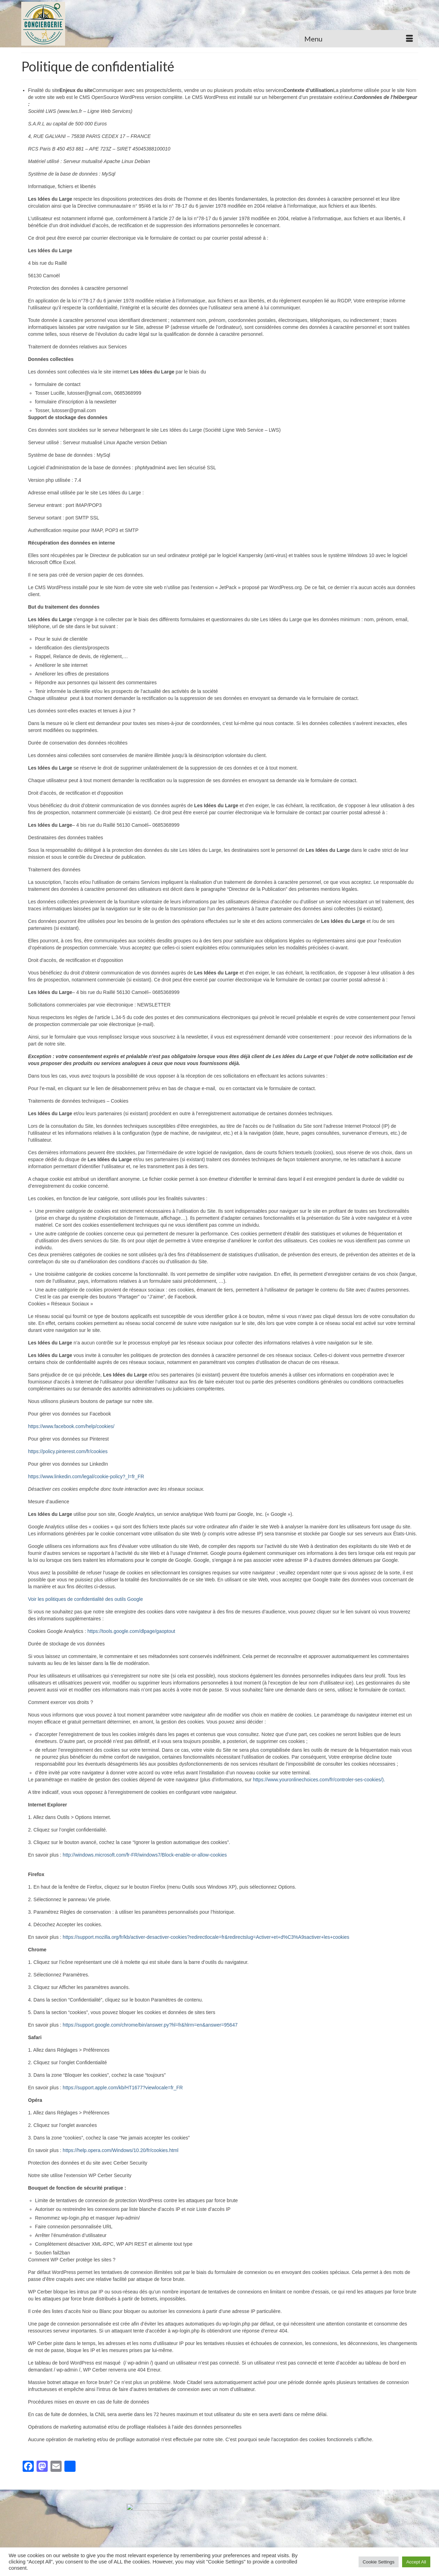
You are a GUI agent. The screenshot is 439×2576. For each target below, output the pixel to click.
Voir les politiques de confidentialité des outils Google (85, 1599)
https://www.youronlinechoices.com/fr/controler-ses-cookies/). (319, 1779)
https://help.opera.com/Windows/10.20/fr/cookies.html (120, 2150)
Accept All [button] (416, 2562)
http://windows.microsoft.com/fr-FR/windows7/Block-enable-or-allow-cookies (145, 1855)
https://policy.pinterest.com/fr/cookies (68, 1451)
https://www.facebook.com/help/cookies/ (71, 1426)
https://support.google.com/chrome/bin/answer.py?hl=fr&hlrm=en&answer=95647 (150, 2025)
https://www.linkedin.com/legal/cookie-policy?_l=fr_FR (86, 1476)
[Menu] (358, 38)
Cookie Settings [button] (378, 2562)
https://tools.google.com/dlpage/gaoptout (131, 1631)
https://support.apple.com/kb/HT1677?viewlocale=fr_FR (123, 2087)
